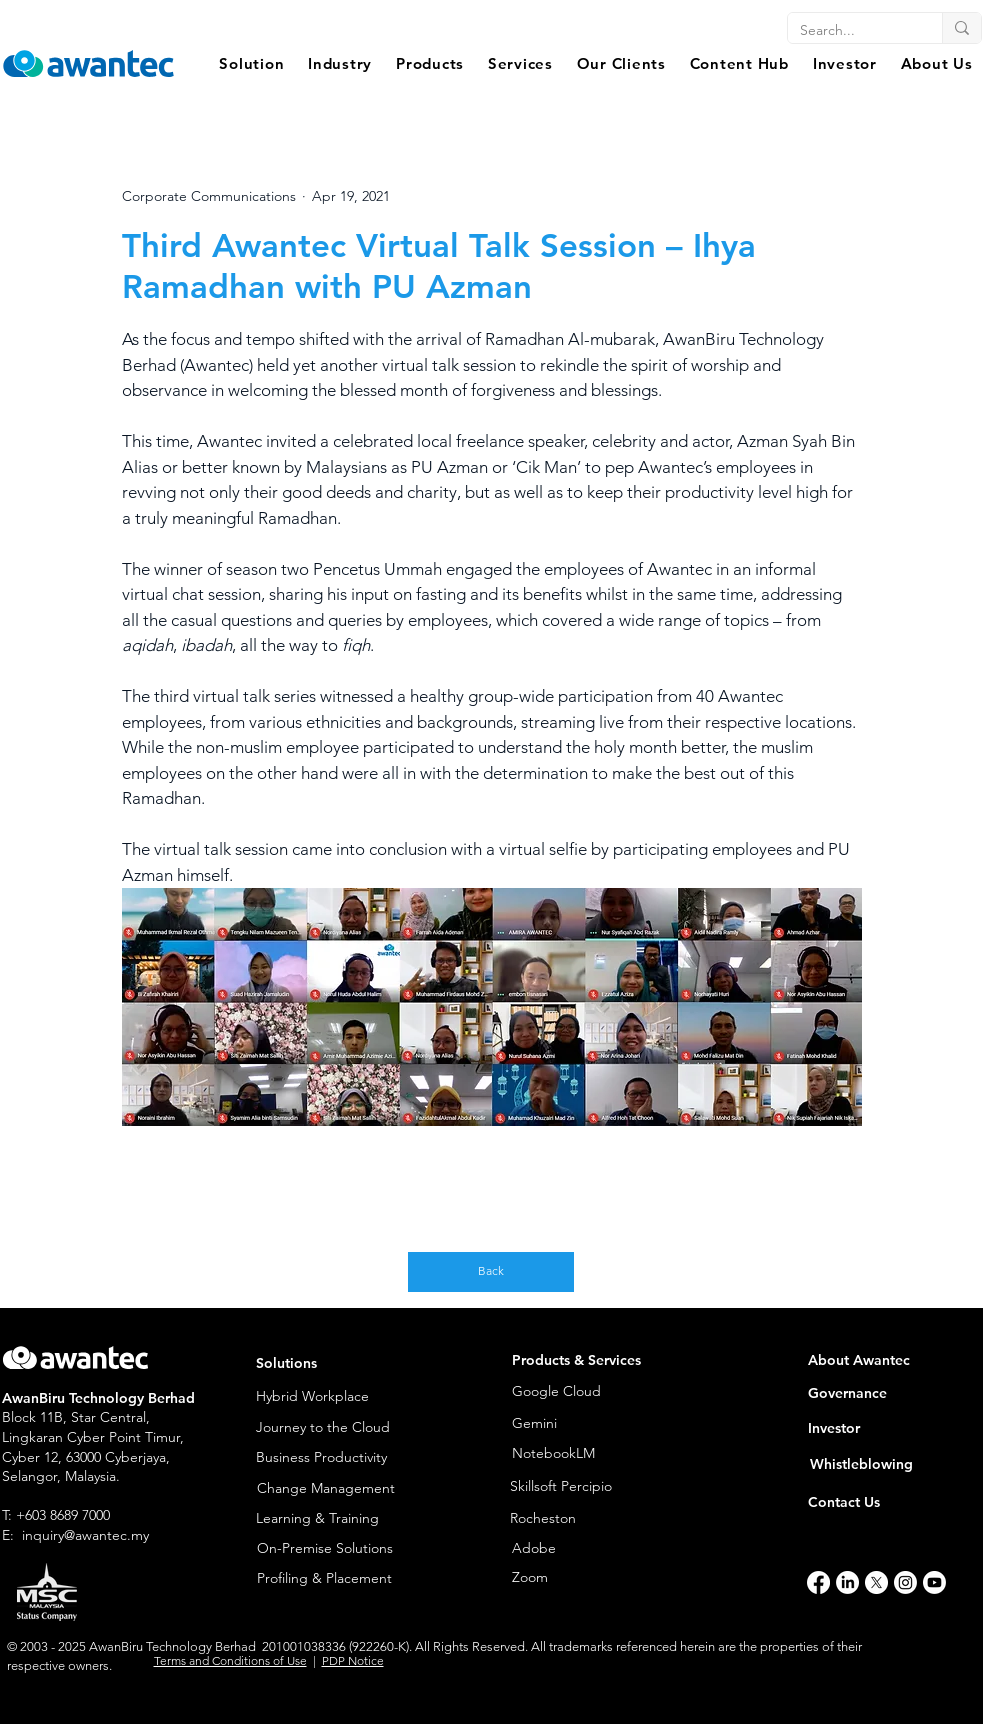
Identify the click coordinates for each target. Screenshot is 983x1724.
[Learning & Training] (335, 1519)
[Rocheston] (603, 1519)
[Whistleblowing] (876, 1465)
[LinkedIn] (847, 1582)
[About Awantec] (887, 1361)
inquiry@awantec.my (85, 1535)
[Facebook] (818, 1582)
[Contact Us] (874, 1503)
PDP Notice (353, 1660)
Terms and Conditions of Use (230, 1660)
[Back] (491, 1272)
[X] (876, 1582)
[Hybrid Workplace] (335, 1397)
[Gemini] (561, 1424)
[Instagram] (905, 1582)
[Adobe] (578, 1549)
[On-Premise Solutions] (336, 1549)
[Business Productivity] (335, 1458)
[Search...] (850, 31)
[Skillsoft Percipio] (603, 1487)
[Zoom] (585, 1578)
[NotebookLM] (561, 1454)
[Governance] (887, 1394)
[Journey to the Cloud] (335, 1428)
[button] (252, 63)
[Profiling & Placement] (336, 1579)
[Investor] (887, 1429)
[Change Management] (336, 1489)
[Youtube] (934, 1582)
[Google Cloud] (585, 1392)
